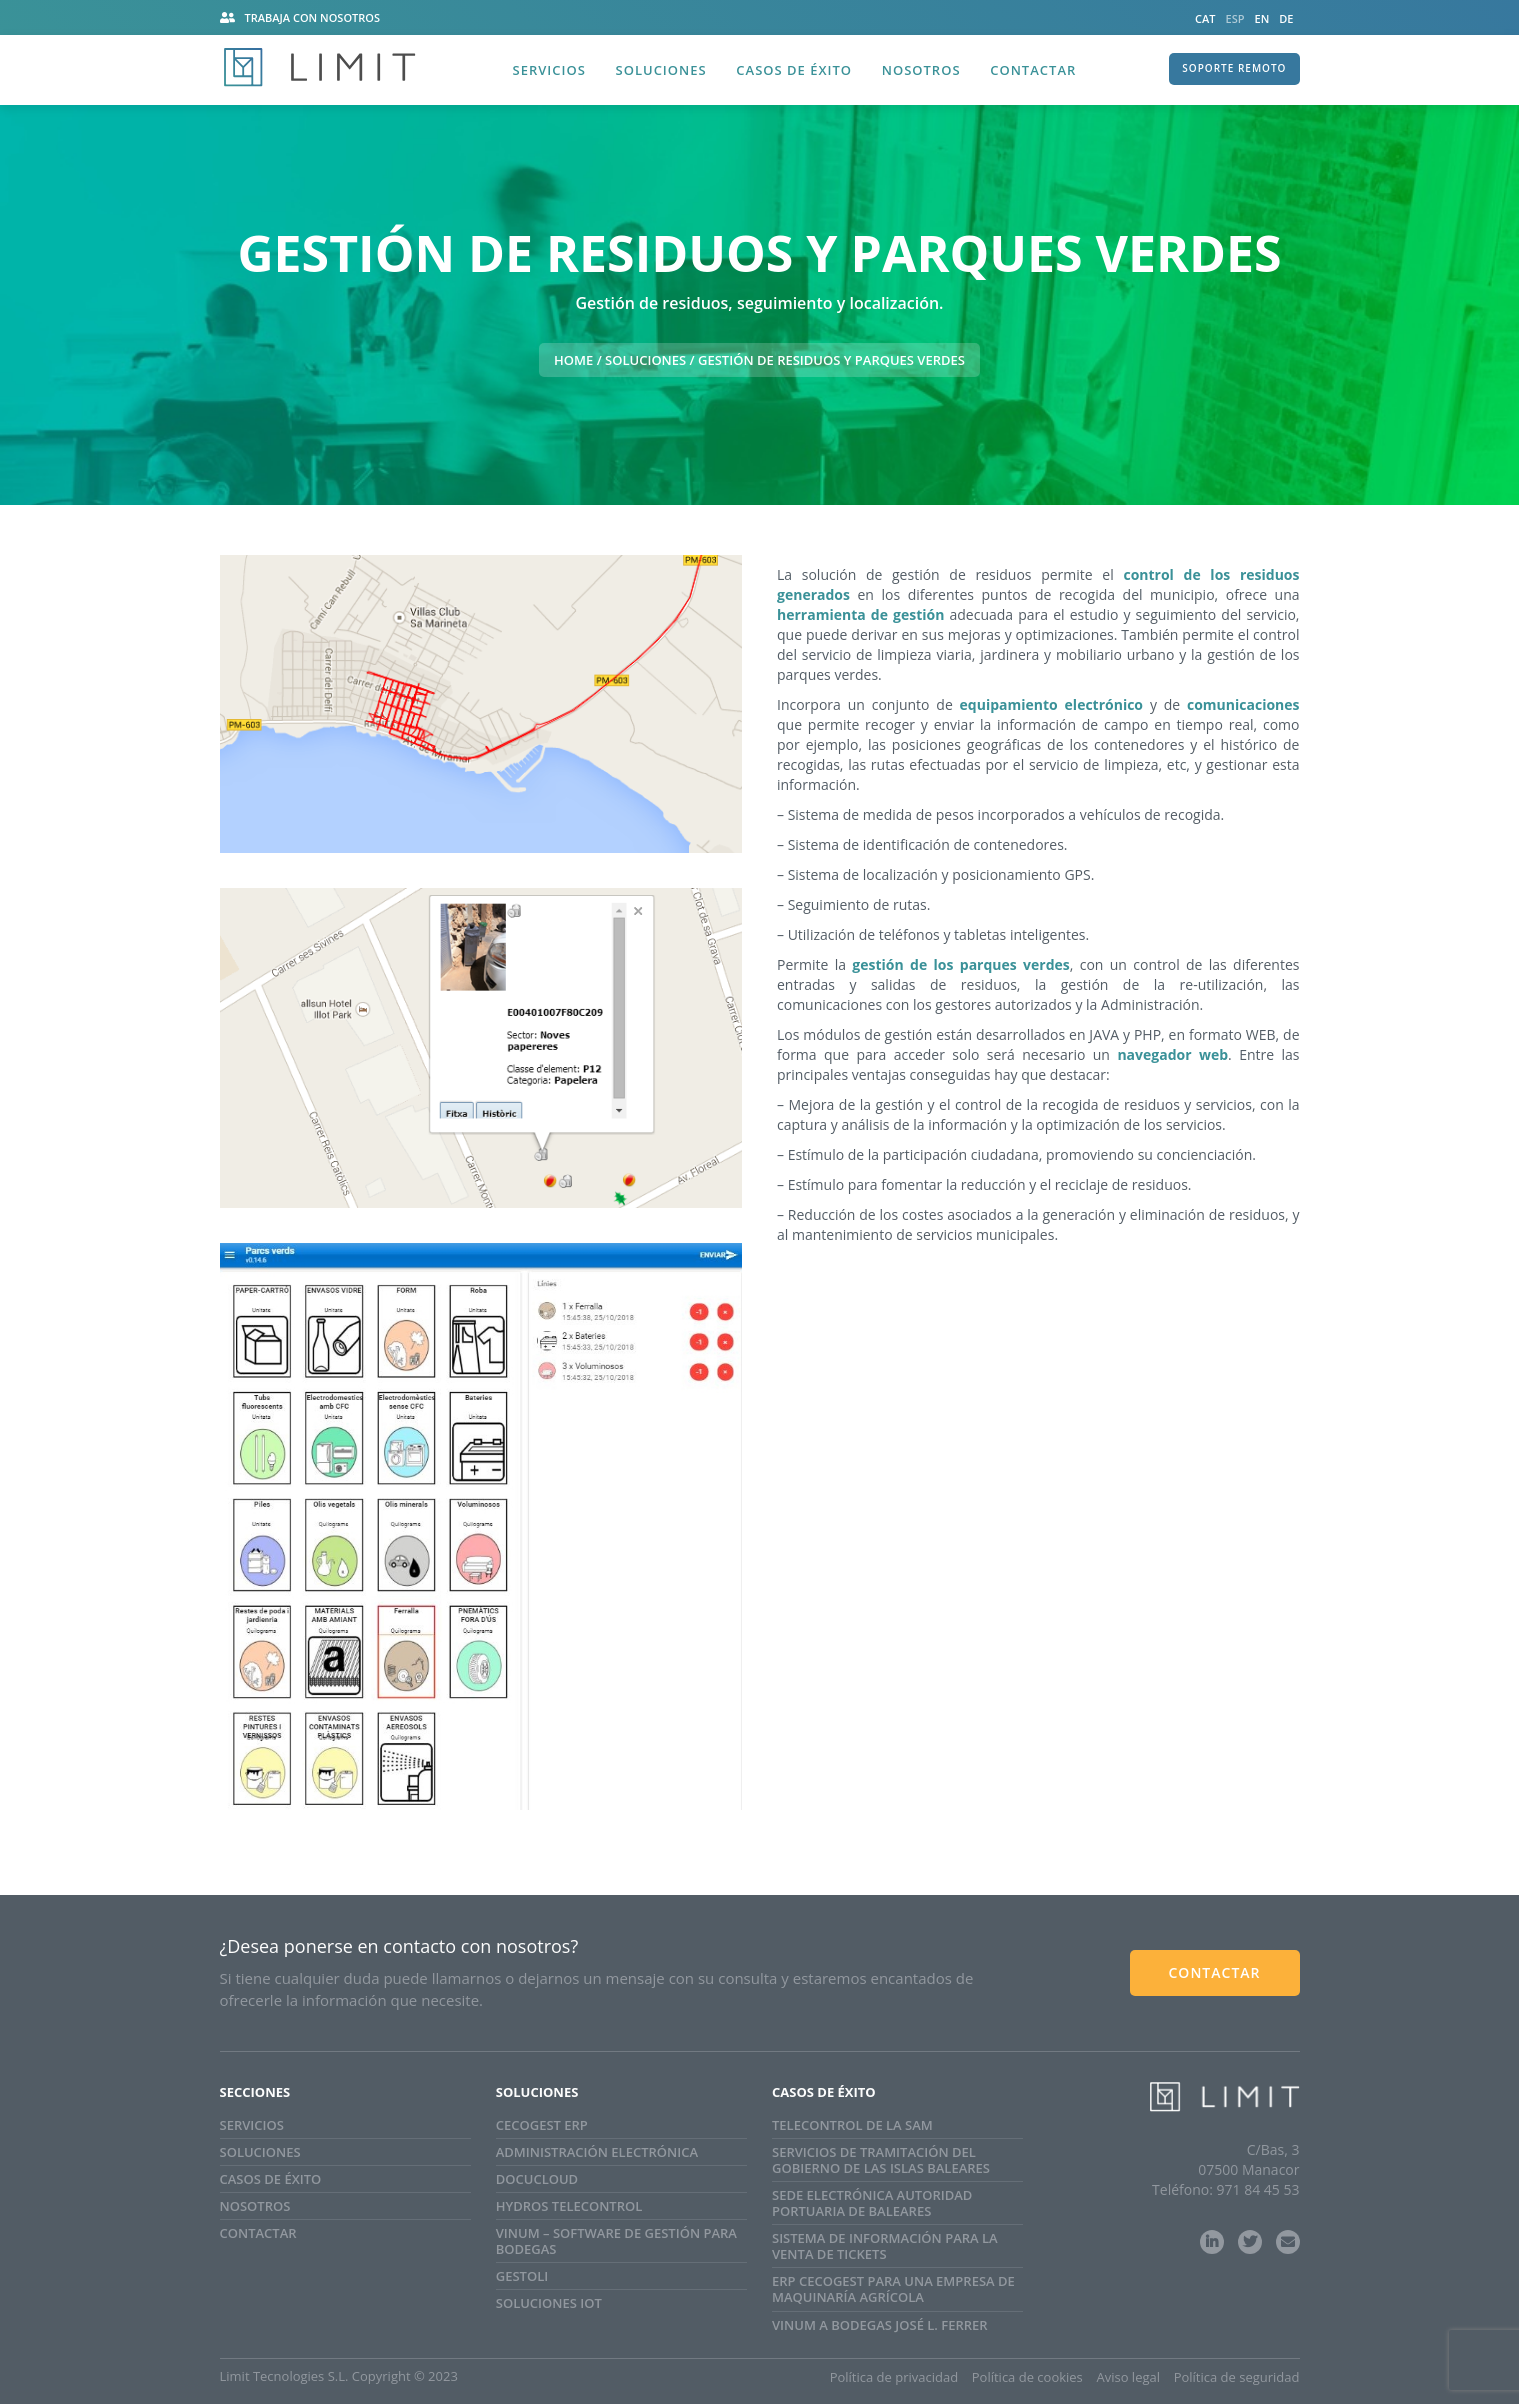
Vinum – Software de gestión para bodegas (616, 2241)
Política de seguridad (1237, 2377)
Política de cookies (1027, 2377)
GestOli (522, 2276)
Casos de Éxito (271, 2179)
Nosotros (921, 70)
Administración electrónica (597, 2152)
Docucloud (537, 2179)
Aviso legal (1128, 2377)
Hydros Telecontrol (569, 2206)
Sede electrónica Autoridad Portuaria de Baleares (872, 2203)
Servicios (549, 70)
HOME (573, 360)
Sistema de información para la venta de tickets (885, 2246)
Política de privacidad (894, 2377)
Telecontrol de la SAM (852, 2125)
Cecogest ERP (542, 2125)
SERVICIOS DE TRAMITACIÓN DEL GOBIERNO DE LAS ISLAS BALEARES (881, 2160)
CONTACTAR (1214, 1972)
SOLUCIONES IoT (549, 2303)
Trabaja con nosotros (313, 17)
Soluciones (661, 70)
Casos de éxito (794, 70)
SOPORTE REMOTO (1234, 68)
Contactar (1033, 70)
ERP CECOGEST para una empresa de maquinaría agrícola (893, 2289)
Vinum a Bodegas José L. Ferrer (880, 2325)
